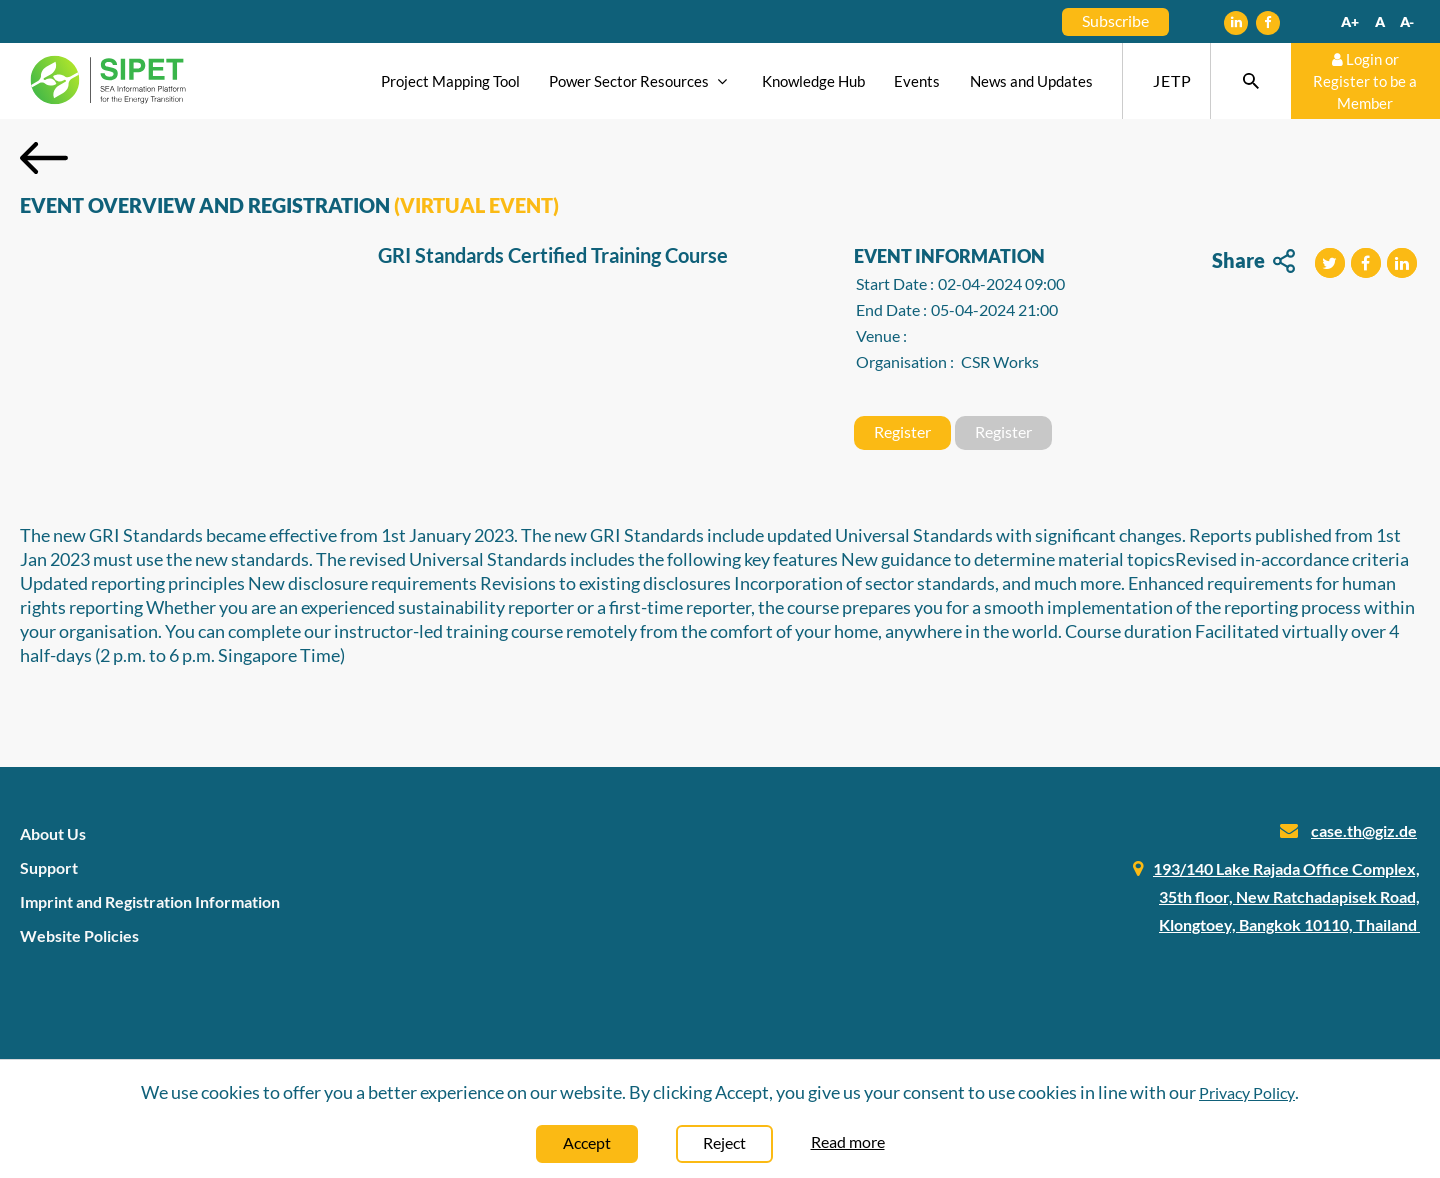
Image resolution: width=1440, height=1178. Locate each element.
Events (917, 81)
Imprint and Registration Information (150, 901)
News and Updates (1031, 81)
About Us (53, 833)
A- (1407, 21)
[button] (1330, 263)
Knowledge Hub (813, 81)
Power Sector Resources (640, 81)
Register (902, 431)
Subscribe (1115, 20)
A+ (1350, 21)
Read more (848, 1141)
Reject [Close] (724, 1142)
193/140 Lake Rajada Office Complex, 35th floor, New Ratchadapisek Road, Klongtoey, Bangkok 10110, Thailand (1286, 896)
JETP (1172, 80)
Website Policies (79, 935)
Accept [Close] (587, 1142)
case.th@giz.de (1364, 830)
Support (49, 867)
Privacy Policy (1247, 1092)
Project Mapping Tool (450, 81)
